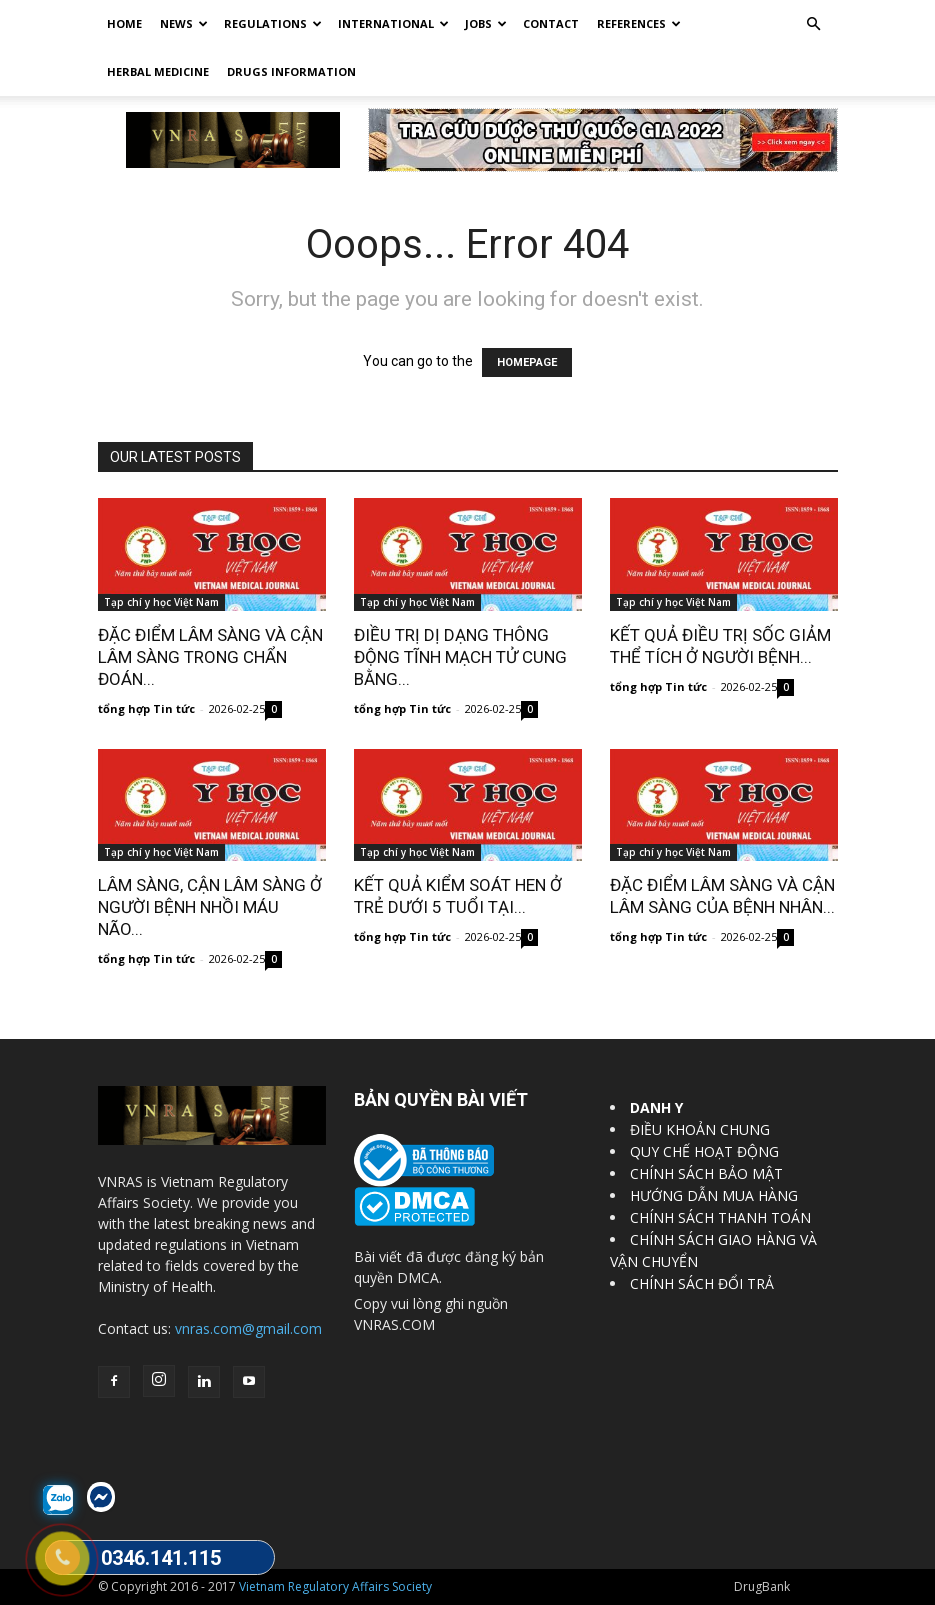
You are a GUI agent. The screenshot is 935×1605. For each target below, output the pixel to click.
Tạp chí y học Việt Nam (161, 602)
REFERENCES (639, 23)
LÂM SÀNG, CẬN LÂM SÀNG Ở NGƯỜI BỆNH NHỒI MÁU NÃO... (210, 907)
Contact (551, 23)
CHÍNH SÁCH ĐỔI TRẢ (702, 1283)
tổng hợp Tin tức (146, 708)
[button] (814, 24)
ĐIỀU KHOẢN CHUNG (700, 1129)
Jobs (486, 23)
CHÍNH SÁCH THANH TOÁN (720, 1217)
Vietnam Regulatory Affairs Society (335, 1586)
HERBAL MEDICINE (158, 71)
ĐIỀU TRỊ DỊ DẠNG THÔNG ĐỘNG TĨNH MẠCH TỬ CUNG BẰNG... (460, 657)
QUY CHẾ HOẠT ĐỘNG (704, 1151)
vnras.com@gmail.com (248, 1328)
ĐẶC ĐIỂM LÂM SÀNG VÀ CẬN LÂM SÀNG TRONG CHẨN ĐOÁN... (210, 657)
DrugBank (762, 1586)
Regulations (273, 23)
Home (124, 23)
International (393, 23)
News (184, 23)
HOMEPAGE (527, 362)
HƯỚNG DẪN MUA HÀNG (714, 1195)
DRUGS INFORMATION (291, 71)
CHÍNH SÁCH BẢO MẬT (706, 1173)
